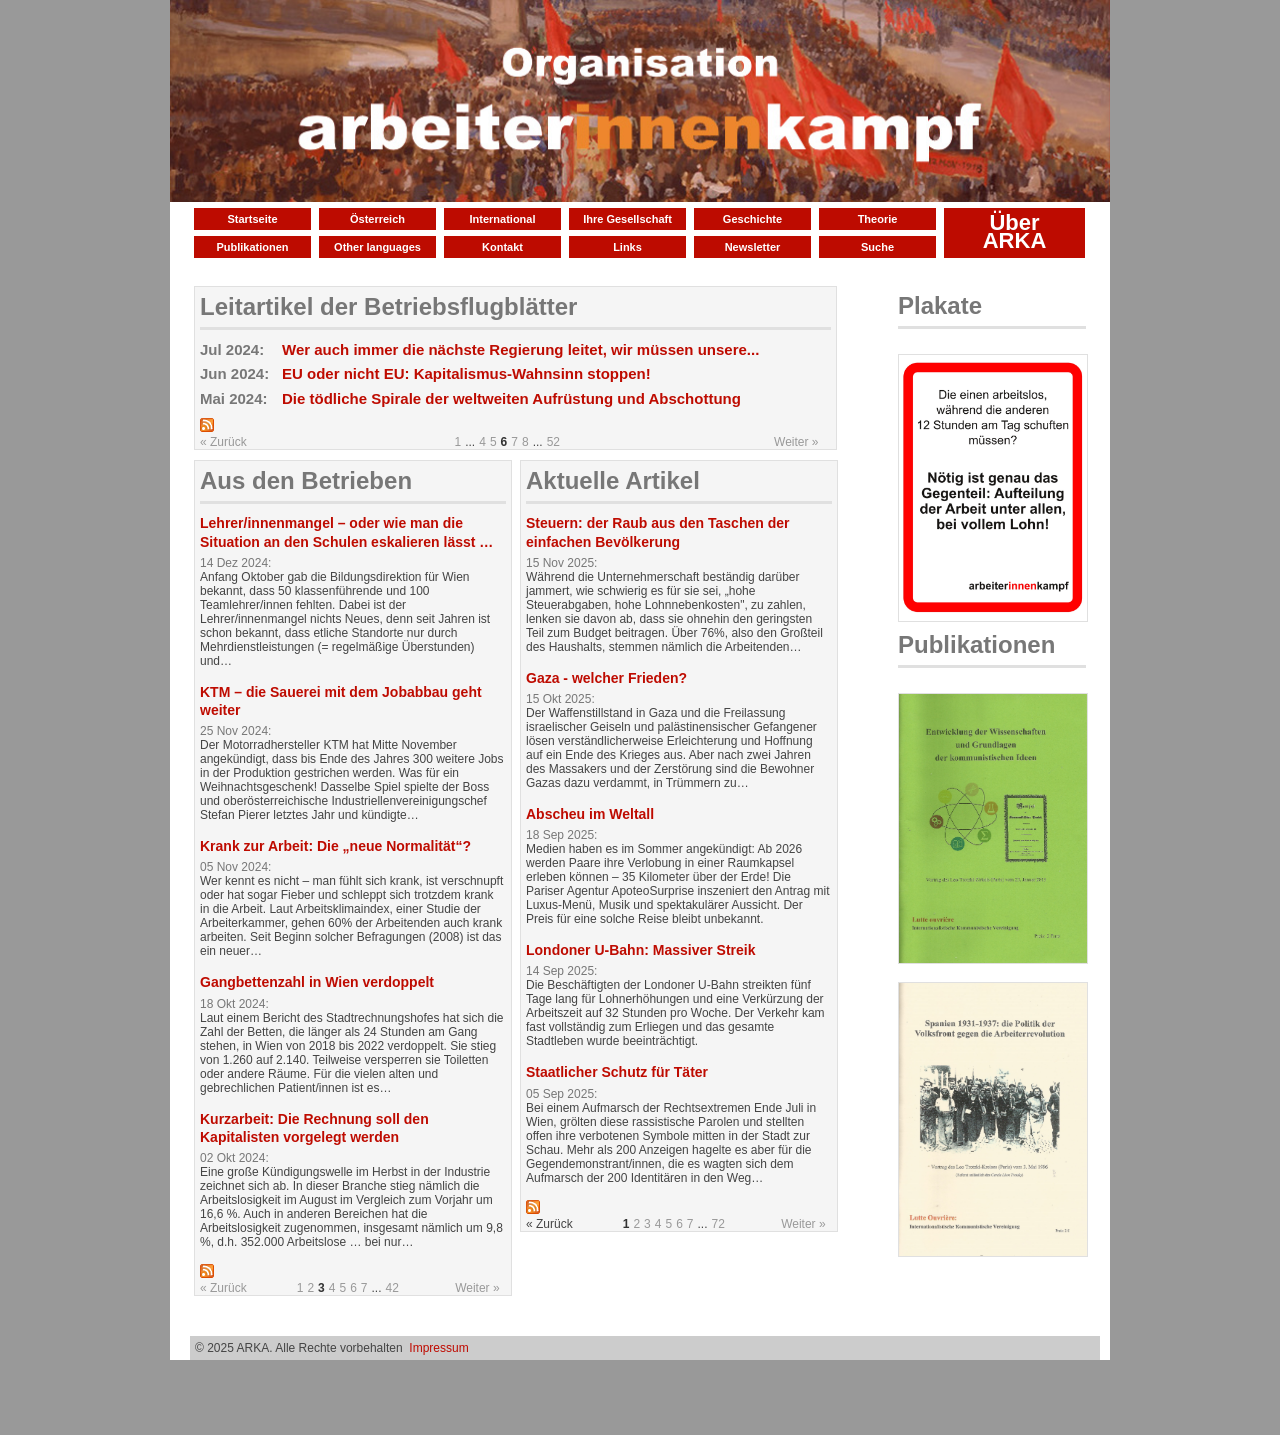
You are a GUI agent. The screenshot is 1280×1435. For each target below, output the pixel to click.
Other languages (377, 247)
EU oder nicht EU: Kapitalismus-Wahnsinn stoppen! (466, 373)
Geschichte (752, 219)
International (502, 219)
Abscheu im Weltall (590, 814)
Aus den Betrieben (306, 480)
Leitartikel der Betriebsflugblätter (388, 306)
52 (553, 442)
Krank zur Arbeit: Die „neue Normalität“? (335, 846)
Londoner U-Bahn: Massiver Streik (641, 950)
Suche (877, 247)
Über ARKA (1015, 231)
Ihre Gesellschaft (627, 219)
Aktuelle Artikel (613, 480)
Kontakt (502, 247)
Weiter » (796, 442)
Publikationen (252, 247)
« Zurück (223, 442)
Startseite (252, 219)
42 (392, 1288)
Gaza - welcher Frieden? (606, 678)
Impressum (438, 1348)
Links (627, 247)
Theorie (878, 219)
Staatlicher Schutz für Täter (617, 1072)
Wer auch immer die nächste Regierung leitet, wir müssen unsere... (520, 349)
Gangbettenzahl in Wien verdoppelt (317, 982)
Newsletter (753, 247)
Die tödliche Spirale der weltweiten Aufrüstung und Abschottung (511, 398)
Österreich (377, 219)
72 (718, 1224)
